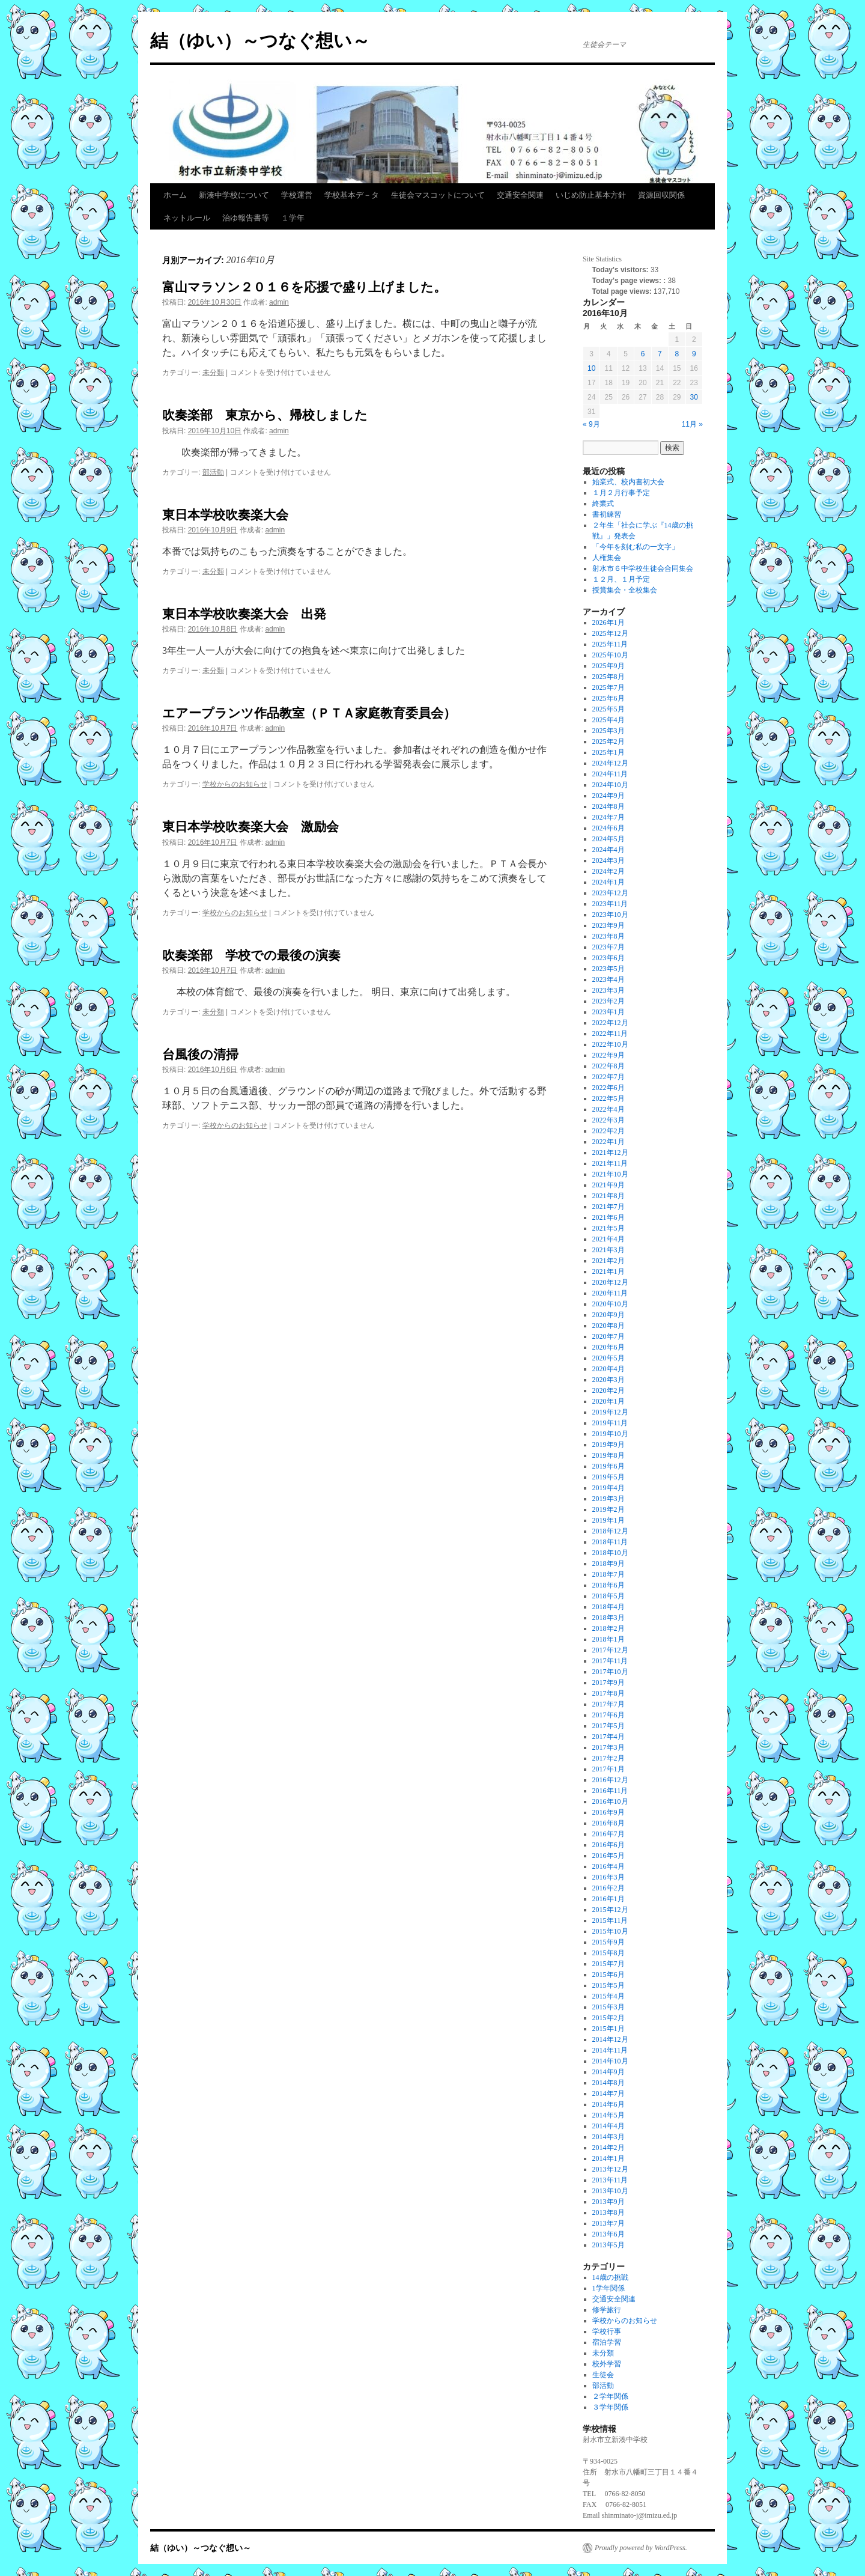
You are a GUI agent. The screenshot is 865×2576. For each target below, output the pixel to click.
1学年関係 (608, 2288)
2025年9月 (608, 666)
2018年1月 (608, 1639)
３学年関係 (610, 2407)
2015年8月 (608, 1953)
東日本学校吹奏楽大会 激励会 (250, 826)
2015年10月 (610, 1931)
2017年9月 (608, 1682)
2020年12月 (610, 1282)
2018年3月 (608, 1617)
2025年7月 (608, 687)
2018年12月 (610, 1531)
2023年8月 (608, 936)
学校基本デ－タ (351, 194)
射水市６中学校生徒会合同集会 (642, 568)
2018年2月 (608, 1628)
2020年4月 (608, 1369)
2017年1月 (608, 1769)
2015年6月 (608, 1974)
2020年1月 (608, 1401)
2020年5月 (608, 1358)
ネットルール (186, 217)
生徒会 (603, 2374)
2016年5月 (608, 1855)
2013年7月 (608, 2223)
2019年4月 (608, 1488)
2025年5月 (608, 709)
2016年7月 (608, 1834)
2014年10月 (610, 2061)
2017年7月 (608, 1704)
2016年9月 (608, 1812)
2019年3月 (608, 1498)
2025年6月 (608, 698)
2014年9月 (608, 2072)
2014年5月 (608, 2115)
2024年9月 (608, 795)
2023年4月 (608, 979)
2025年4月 (608, 720)
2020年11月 (610, 1293)
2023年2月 (608, 1001)
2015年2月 (608, 2018)
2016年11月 (610, 1790)
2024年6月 (608, 828)
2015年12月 (610, 1909)
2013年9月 (608, 2201)
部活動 (213, 472)
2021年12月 (610, 1152)
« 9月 (591, 424)
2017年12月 (610, 1650)
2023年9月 (608, 925)
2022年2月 (608, 1131)
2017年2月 (608, 1758)
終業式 (603, 503)
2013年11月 (610, 2180)
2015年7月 (608, 1963)
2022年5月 (608, 1098)
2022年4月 (608, 1109)
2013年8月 (608, 2212)
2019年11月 (610, 1423)
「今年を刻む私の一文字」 (635, 547)
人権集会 (606, 557)
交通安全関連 (520, 194)
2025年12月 (610, 633)
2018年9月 (608, 1563)
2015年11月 (610, 1920)
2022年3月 (608, 1120)
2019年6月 (608, 1466)
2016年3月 (608, 1877)
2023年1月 (608, 1012)
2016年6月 (608, 1845)
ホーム (175, 194)
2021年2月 (608, 1260)
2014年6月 (608, 2104)
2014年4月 (608, 2126)
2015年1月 (608, 2028)
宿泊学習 (606, 2342)
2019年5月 (608, 1477)
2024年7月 (608, 817)
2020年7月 (608, 1336)
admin (279, 302)
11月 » (692, 424)
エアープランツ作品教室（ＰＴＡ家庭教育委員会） (309, 713)
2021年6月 (608, 1217)
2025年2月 (608, 741)
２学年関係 (610, 2396)
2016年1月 (608, 1899)
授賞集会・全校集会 (624, 590)
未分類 (213, 372)
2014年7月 (608, 2093)
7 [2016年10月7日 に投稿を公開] (660, 354)
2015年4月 (608, 1996)
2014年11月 (610, 2050)
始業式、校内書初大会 (628, 482)
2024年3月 (608, 860)
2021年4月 (608, 1239)
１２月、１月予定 (621, 579)
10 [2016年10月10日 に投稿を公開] (591, 368)
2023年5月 (608, 968)
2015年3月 (608, 2007)
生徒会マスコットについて (438, 194)
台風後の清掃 (200, 1054)
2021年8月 (608, 1196)
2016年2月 (608, 1888)
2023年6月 (608, 958)
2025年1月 (608, 752)
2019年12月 (610, 1412)
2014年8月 (608, 2082)
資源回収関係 (661, 194)
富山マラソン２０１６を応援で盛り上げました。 (304, 287)
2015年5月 (608, 1985)
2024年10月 (610, 785)
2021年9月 (608, 1185)
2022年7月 (608, 1077)
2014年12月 (610, 2039)
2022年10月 (610, 1044)
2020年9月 (608, 1315)
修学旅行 (606, 2310)
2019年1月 (608, 1520)
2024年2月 (608, 871)
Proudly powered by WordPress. (641, 2548)
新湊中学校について (234, 194)
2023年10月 (610, 914)
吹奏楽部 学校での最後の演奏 (251, 955)
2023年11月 (610, 904)
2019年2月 (608, 1509)
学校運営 (296, 194)
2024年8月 (608, 806)
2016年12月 (610, 1780)
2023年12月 (610, 893)
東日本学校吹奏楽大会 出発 (244, 614)
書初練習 (606, 514)
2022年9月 (608, 1055)
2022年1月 (608, 1141)
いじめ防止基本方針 (591, 194)
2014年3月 (608, 2137)
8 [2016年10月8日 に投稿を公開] (677, 354)
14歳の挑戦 (610, 2277)
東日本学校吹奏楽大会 (225, 515)
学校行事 (606, 2331)
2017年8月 (608, 1693)
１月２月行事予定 (621, 493)
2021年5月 (608, 1228)
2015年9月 (608, 1942)
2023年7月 (608, 947)
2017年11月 (610, 1661)
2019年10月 (610, 1434)
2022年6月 (608, 1087)
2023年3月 (608, 990)
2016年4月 (608, 1866)
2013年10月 (610, 2191)
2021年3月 (608, 1250)
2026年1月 (608, 622)
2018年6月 (608, 1585)
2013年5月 (608, 2245)
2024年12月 (610, 763)
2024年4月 (608, 849)
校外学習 (606, 2364)
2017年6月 (608, 1715)
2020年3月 (608, 1379)
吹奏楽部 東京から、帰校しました (265, 415)
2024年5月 (608, 839)
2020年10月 (610, 1304)
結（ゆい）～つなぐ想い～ (260, 40)
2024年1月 (608, 882)
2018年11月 (610, 1542)
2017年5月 (608, 1726)
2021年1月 (608, 1271)
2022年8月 (608, 1066)
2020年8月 (608, 1325)
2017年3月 (608, 1747)
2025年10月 (610, 655)
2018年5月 (608, 1596)
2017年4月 (608, 1736)
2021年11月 (610, 1163)
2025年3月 (608, 730)
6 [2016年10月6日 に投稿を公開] (643, 354)
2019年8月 (608, 1455)
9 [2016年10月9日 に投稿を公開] (694, 354)
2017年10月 (610, 1671)
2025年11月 (610, 644)
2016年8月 (608, 1823)
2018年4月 (608, 1607)
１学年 (293, 217)
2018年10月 (610, 1552)
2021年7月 (608, 1206)
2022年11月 (610, 1033)
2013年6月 (608, 2234)
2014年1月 (608, 2158)
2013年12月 (610, 2169)
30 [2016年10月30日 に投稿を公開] (694, 397)
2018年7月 (608, 1574)
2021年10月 (610, 1174)
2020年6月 (608, 1347)
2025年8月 (608, 676)
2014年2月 (608, 2147)
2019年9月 (608, 1444)
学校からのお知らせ (234, 784)
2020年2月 (608, 1390)
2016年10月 (610, 1801)
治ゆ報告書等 (245, 217)
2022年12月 (610, 1023)
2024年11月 (610, 774)
